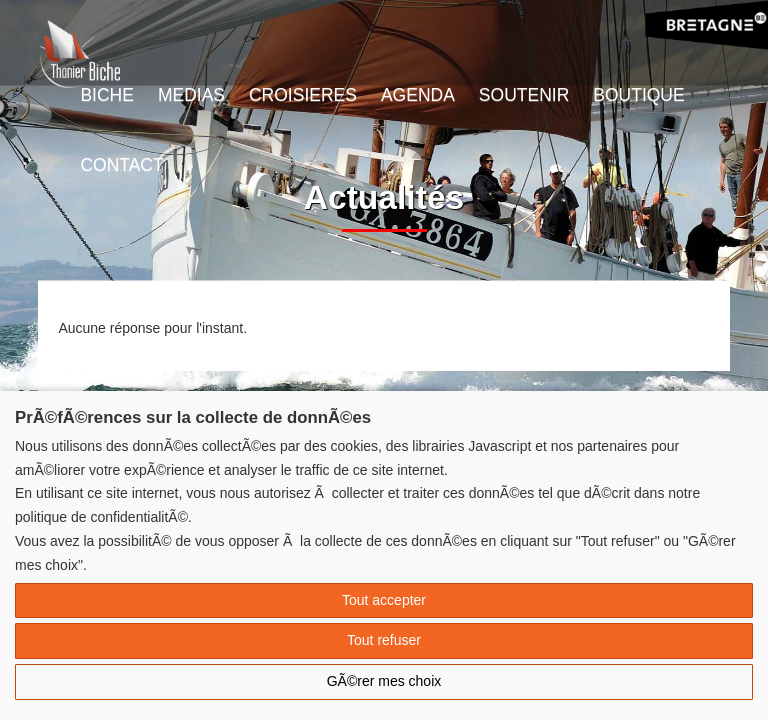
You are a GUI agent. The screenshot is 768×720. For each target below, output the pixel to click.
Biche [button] (106, 95)
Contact (121, 165)
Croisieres (303, 95)
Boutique (638, 95)
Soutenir (524, 95)
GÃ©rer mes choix (384, 681)
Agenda (418, 95)
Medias (191, 95)
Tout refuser (384, 640)
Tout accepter (384, 600)
